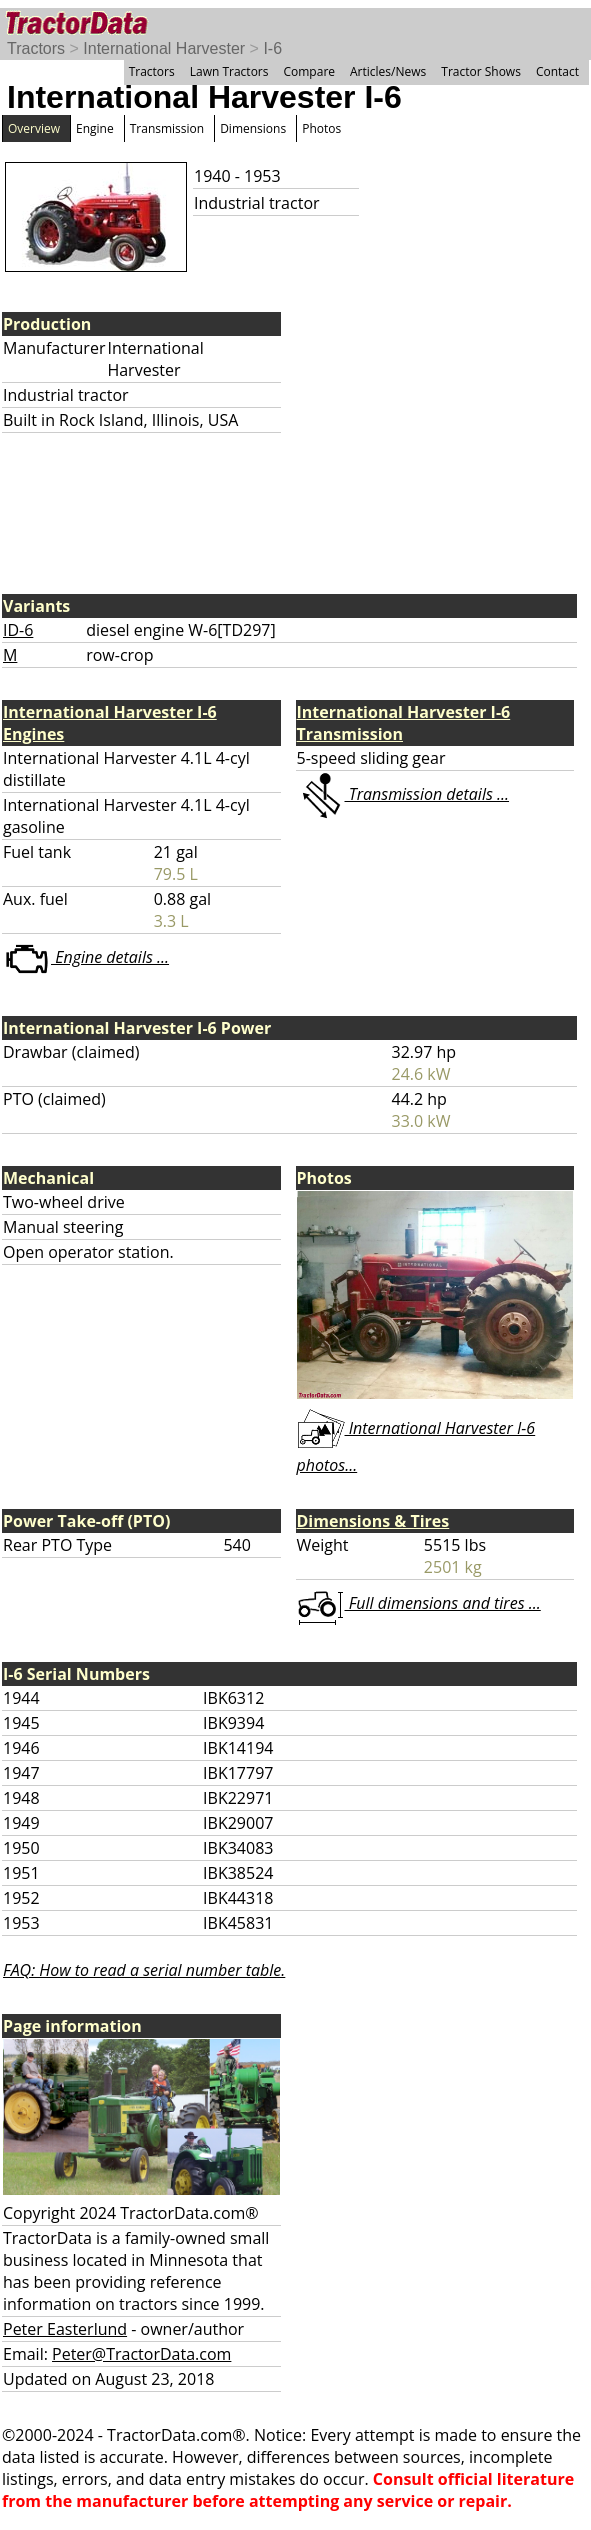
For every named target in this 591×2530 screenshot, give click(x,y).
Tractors (36, 48)
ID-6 (18, 630)
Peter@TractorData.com (141, 2354)
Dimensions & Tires (373, 1521)
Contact (557, 71)
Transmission (167, 128)
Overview (34, 128)
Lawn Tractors (229, 71)
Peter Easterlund (65, 2329)
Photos (321, 128)
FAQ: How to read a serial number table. (144, 1970)
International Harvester (164, 48)
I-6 (272, 48)
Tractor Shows (481, 71)
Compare (309, 71)
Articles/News (388, 71)
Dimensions (253, 128)
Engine (95, 128)
